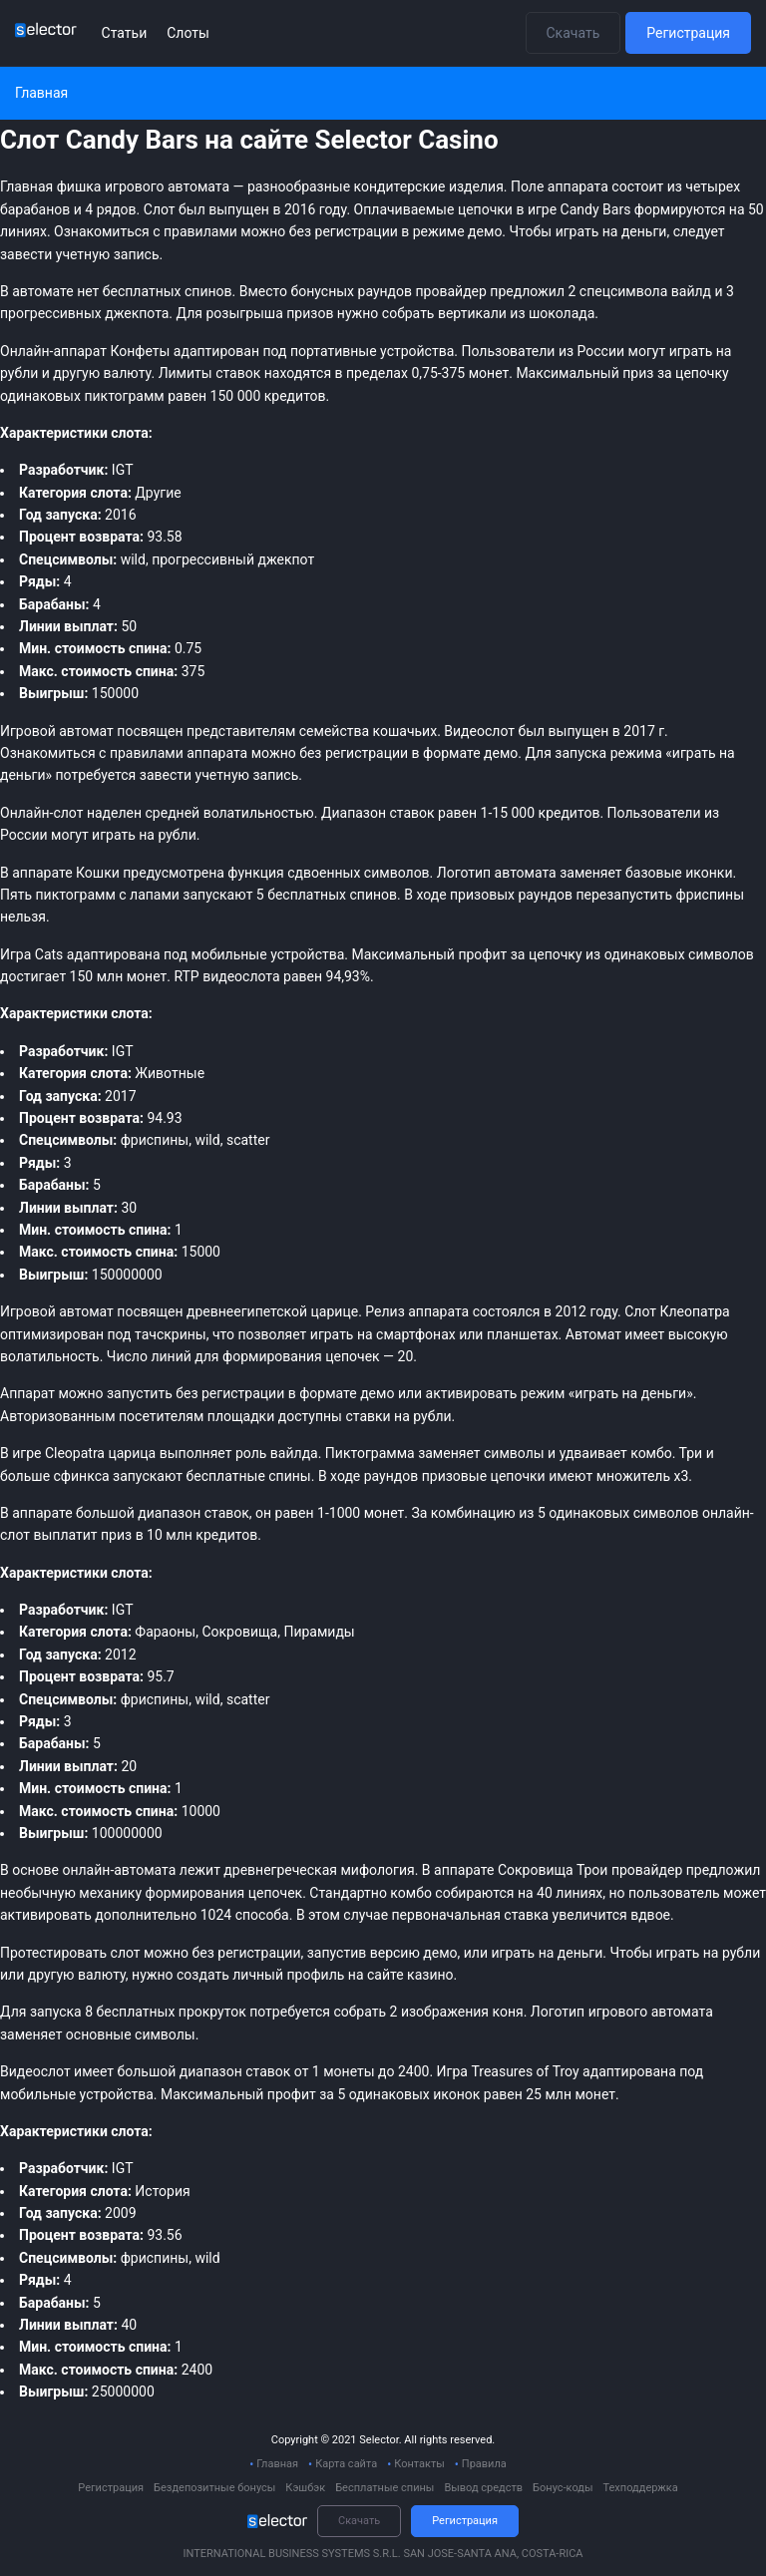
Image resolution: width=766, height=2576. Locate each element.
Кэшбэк (305, 2487)
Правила (484, 2463)
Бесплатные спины (384, 2487)
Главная (277, 2463)
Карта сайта (346, 2463)
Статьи (125, 33)
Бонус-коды (562, 2487)
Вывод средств (483, 2487)
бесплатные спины (249, 1476)
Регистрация (688, 33)
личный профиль (288, 1975)
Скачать (573, 33)
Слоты (188, 33)
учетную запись (247, 775)
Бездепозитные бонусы (214, 2487)
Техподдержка (639, 2487)
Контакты (419, 2463)
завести (26, 254)
